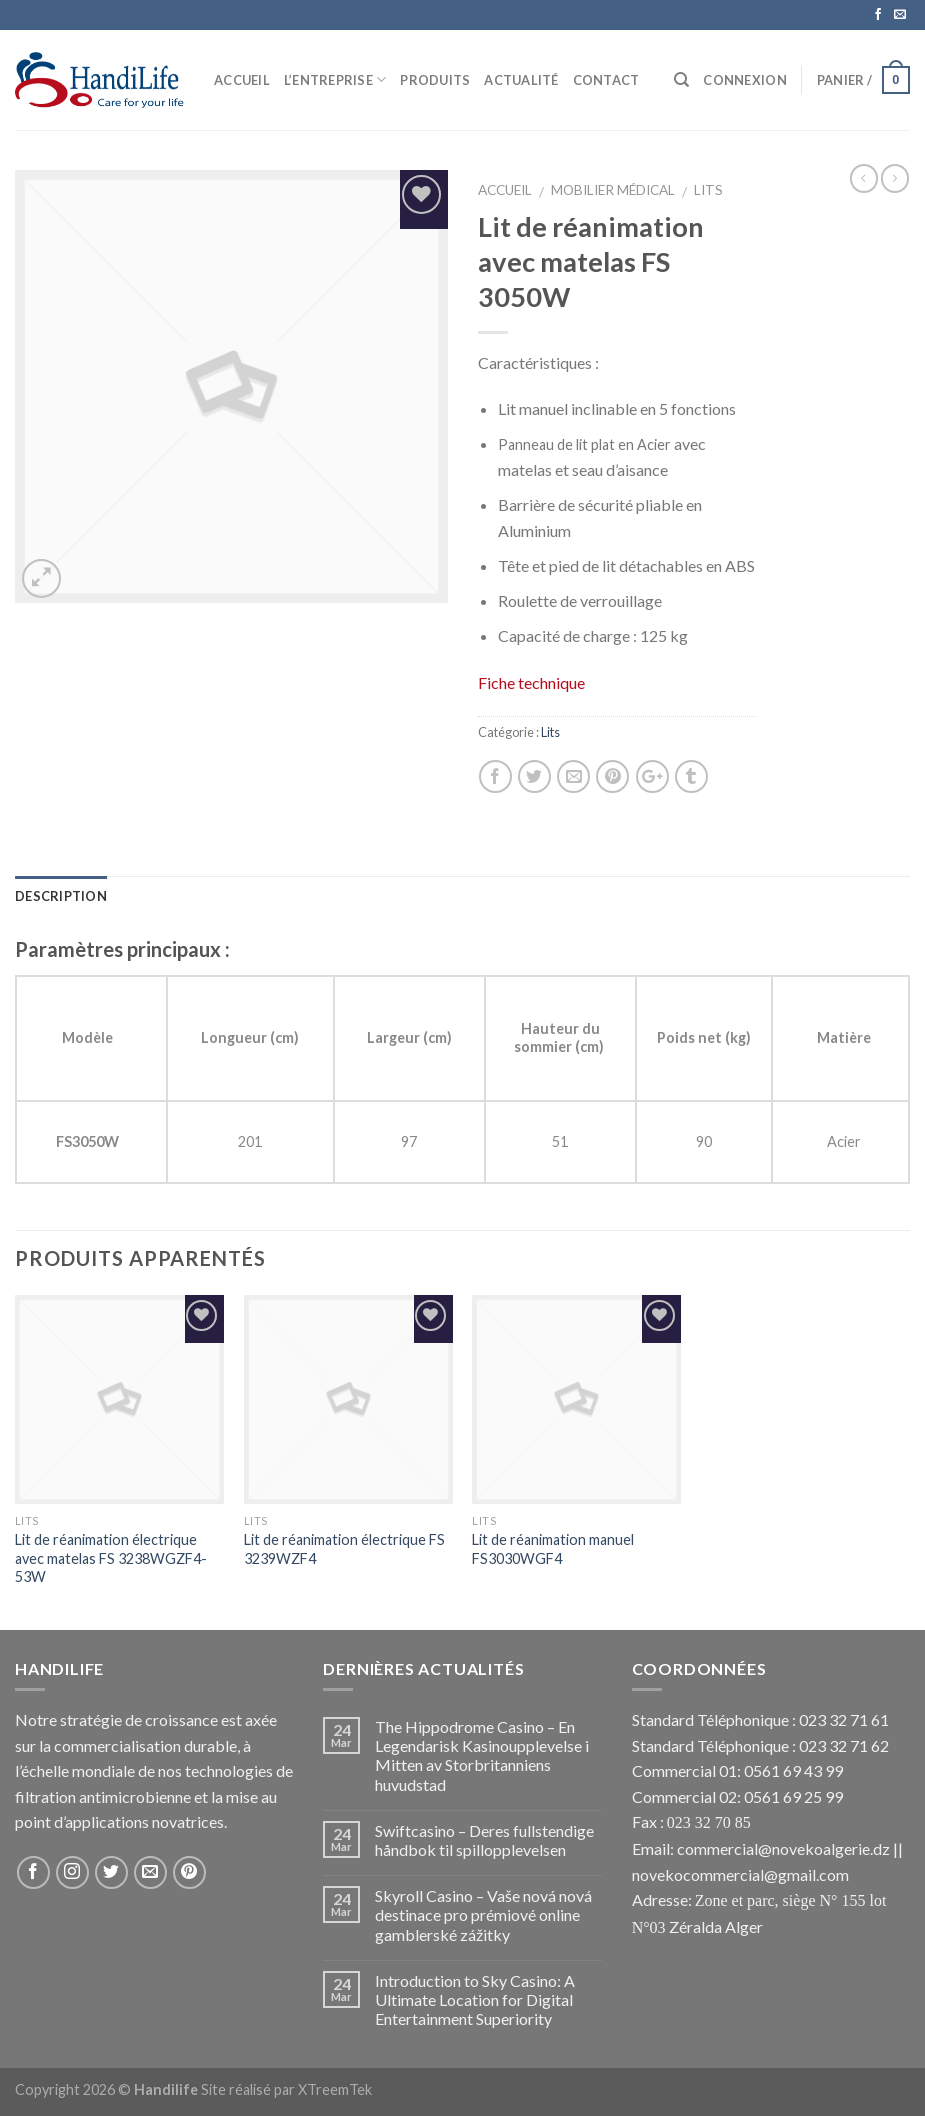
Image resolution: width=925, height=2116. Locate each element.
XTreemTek (335, 2089)
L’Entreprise (335, 79)
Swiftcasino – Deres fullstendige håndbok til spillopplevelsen (484, 1840)
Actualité (521, 80)
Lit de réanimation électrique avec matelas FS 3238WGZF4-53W (111, 1558)
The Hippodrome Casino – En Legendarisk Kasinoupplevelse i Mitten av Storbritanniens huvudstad (482, 1755)
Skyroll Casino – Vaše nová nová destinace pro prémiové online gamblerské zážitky (483, 1914)
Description (61, 896)
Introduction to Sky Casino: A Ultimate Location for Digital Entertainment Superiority (475, 1999)
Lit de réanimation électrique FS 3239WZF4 (344, 1549)
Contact (606, 80)
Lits (708, 190)
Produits (435, 80)
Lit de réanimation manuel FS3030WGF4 (553, 1549)
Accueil (242, 80)
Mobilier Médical (613, 190)
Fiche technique (531, 682)
